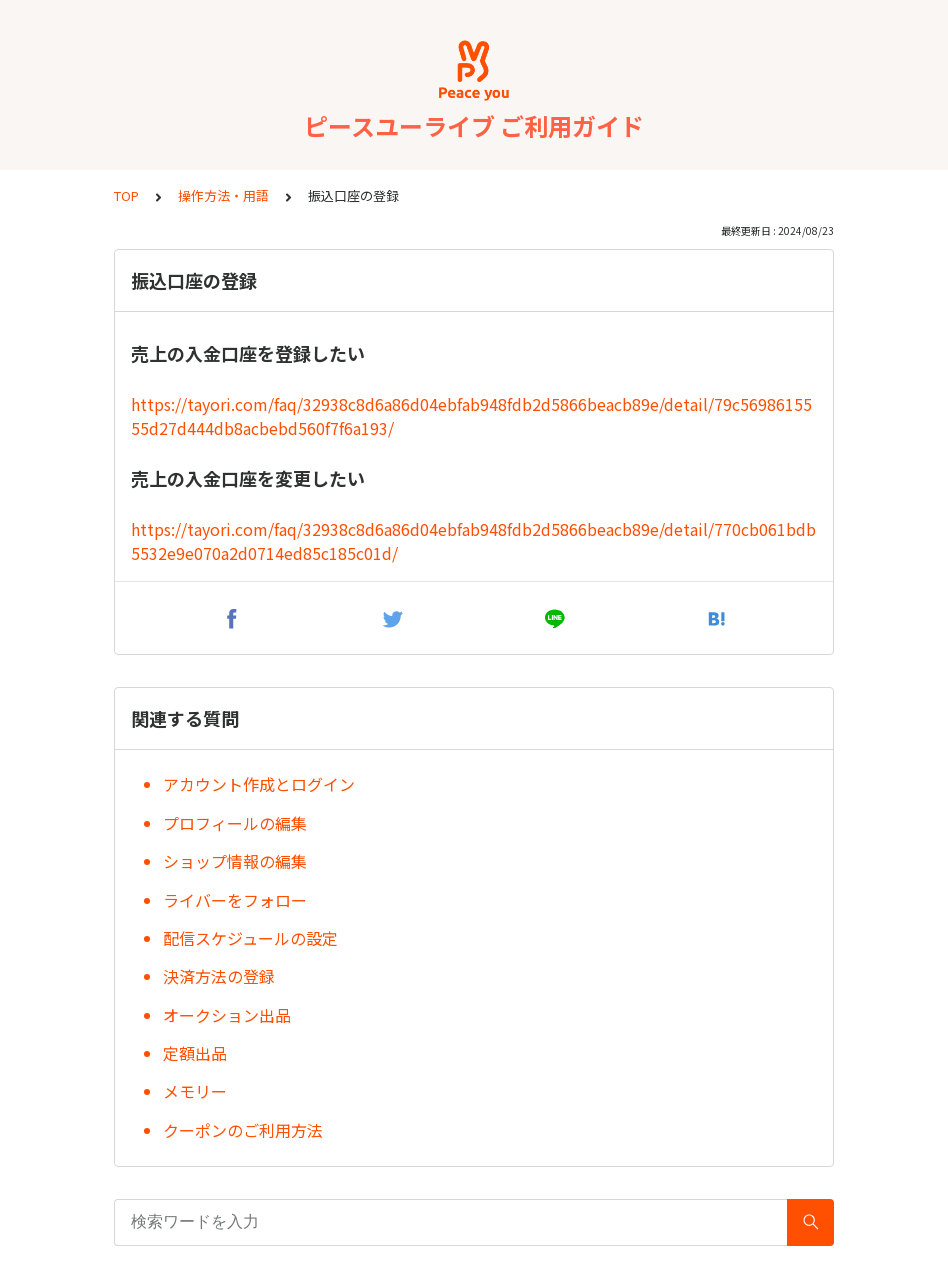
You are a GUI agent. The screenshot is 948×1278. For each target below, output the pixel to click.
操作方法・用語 (223, 195)
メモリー (195, 1091)
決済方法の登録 (219, 976)
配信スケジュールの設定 (250, 938)
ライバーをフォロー (235, 900)
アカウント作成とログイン (259, 784)
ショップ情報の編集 (235, 861)
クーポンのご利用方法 (243, 1130)
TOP (126, 195)
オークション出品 (227, 1015)
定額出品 (195, 1053)
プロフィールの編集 (235, 823)
